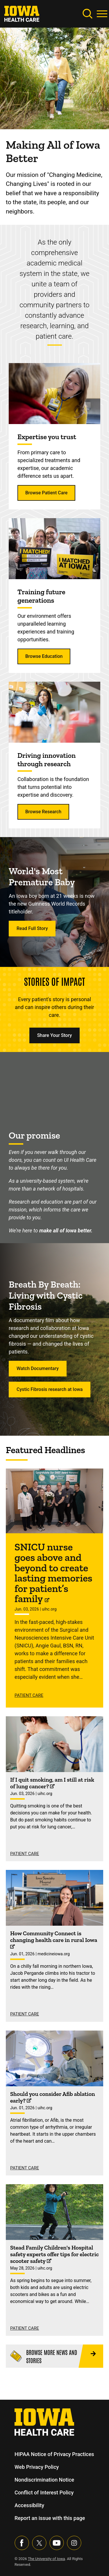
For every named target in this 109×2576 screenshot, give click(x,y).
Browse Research (43, 811)
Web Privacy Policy (37, 2467)
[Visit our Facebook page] (22, 2543)
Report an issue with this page (50, 2518)
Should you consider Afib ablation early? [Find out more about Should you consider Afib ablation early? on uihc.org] (52, 2097)
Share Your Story (54, 1035)
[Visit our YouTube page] (56, 2543)
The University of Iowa (46, 2559)
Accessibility (29, 2505)
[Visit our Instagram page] (74, 2543)
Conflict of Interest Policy (44, 2492)
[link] (21, 13)
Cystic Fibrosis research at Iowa (50, 1389)
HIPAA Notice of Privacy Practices (54, 2454)
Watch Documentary (38, 1368)
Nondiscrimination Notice (44, 2480)
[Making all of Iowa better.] (54, 1086)
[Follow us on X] (39, 2543)
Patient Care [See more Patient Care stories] (29, 1695)
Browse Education (43, 656)
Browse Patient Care (46, 493)
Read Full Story (32, 928)
